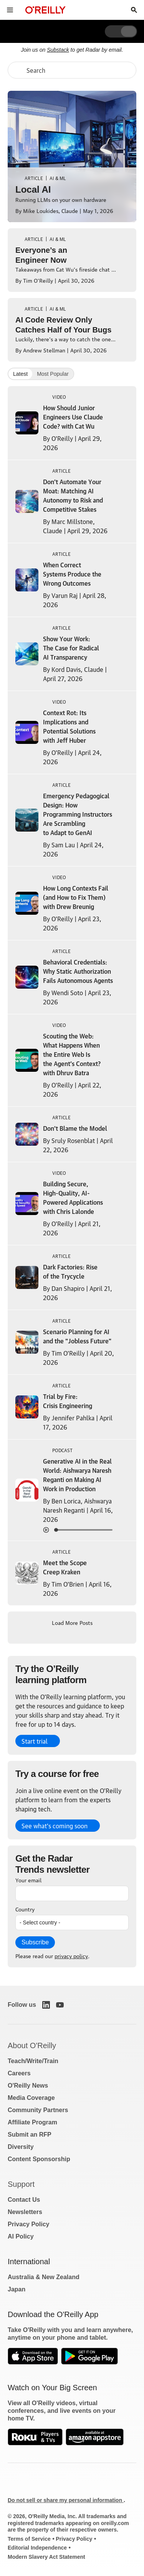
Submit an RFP (29, 2134)
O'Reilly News (28, 2085)
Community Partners (38, 2110)
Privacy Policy (29, 2224)
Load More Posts (72, 1622)
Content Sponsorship (39, 2159)
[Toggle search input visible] (134, 10)
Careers (19, 2073)
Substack (58, 50)
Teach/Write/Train (33, 2061)
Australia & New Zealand (43, 2277)
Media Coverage (31, 2098)
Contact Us (24, 2199)
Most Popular (52, 374)
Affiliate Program (32, 2122)
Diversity (21, 2147)
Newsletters (25, 2212)
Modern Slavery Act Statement (46, 2557)
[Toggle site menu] (10, 10)
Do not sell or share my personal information (66, 2500)
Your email (28, 1879)
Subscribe (35, 1942)
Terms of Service (29, 2539)
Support (21, 2184)
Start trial (35, 1741)
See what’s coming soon (55, 1825)
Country (25, 1909)
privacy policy (71, 1955)
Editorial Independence (37, 2548)
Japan (16, 2289)
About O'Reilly (32, 2045)
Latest (20, 374)
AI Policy (21, 2236)
